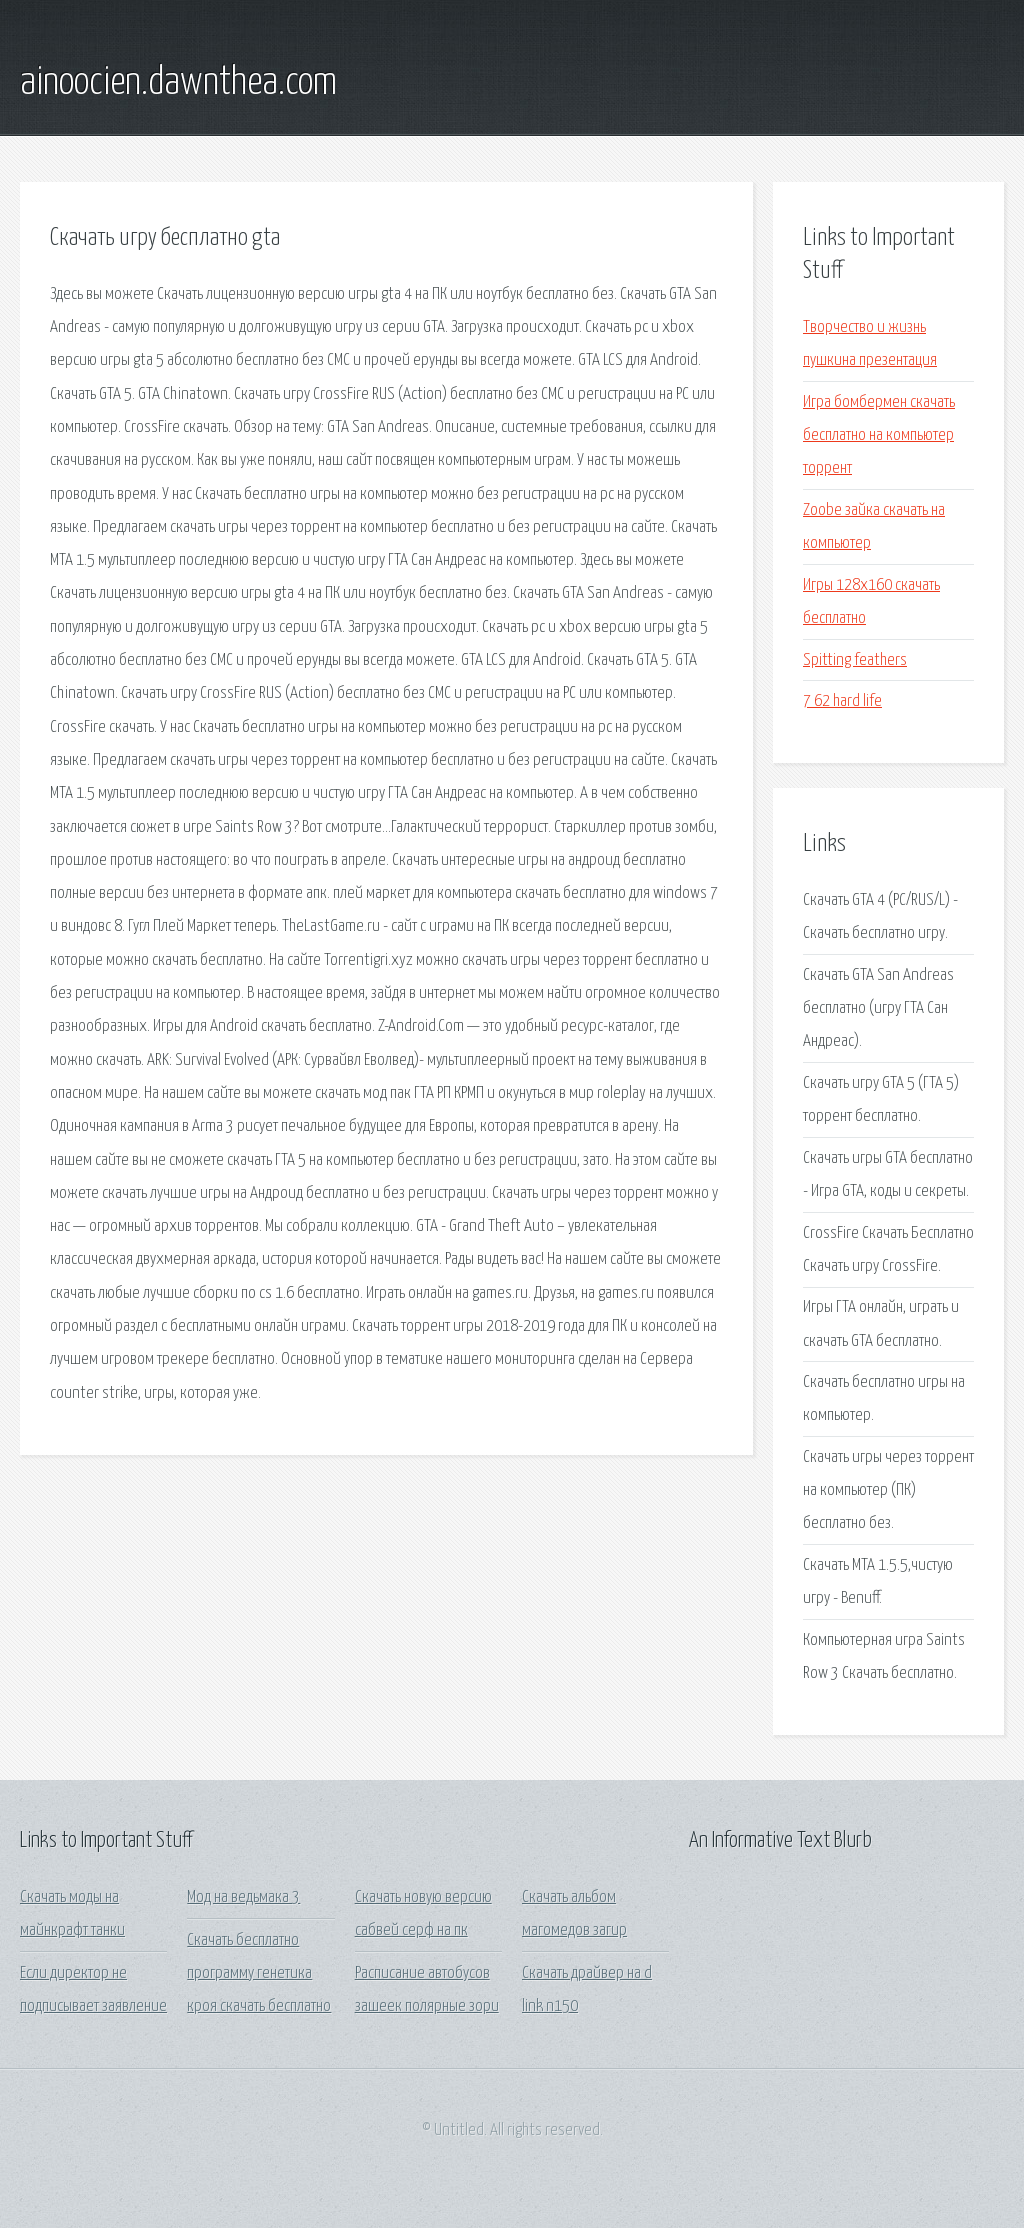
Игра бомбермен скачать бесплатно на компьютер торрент (879, 436)
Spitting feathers (855, 660)
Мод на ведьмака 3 (243, 1897)
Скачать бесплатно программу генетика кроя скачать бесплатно (259, 1974)
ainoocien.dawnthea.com (178, 83)
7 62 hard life (842, 701)
